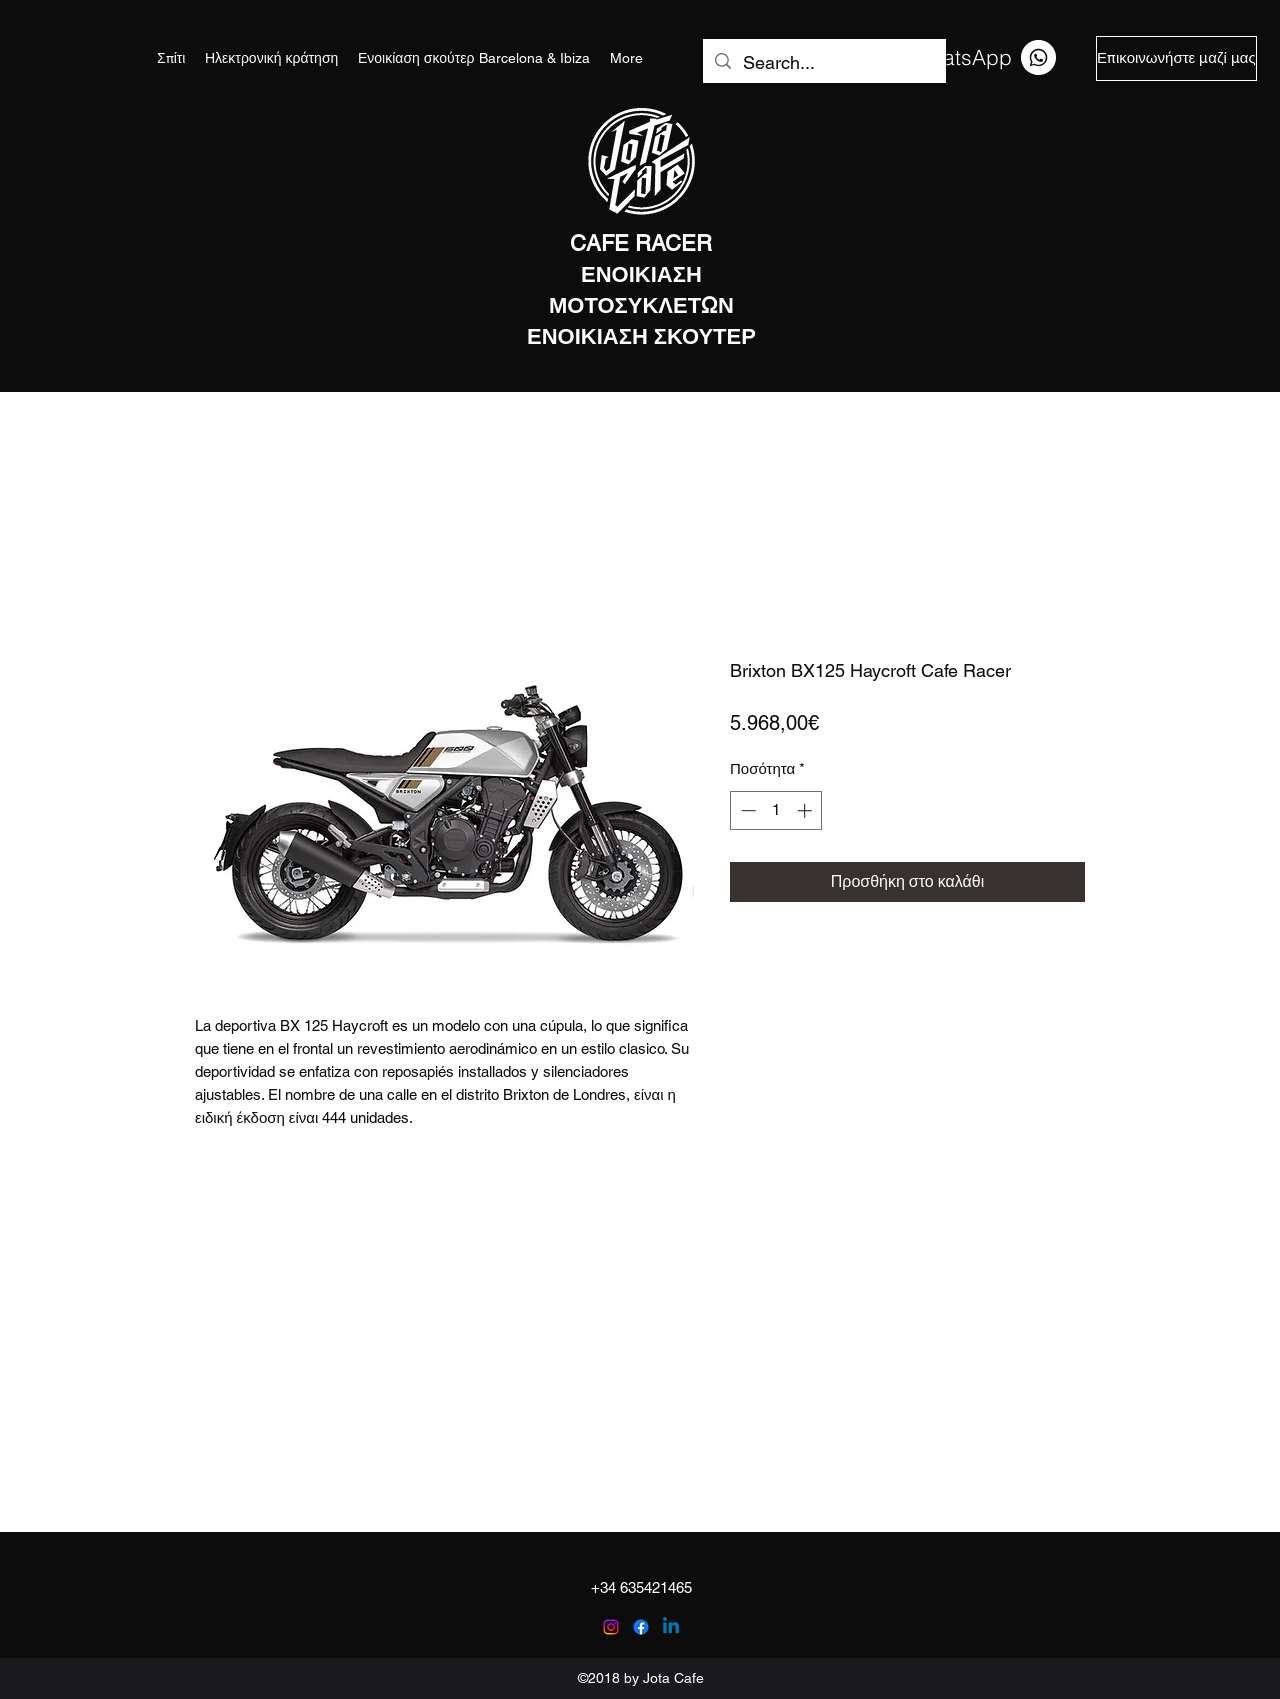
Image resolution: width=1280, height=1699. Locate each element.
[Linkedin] (671, 1627)
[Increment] (806, 810)
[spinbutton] (776, 810)
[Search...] (823, 63)
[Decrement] (746, 810)
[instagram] (611, 1627)
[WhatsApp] (983, 57)
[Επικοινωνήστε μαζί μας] (1176, 58)
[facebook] (641, 1627)
